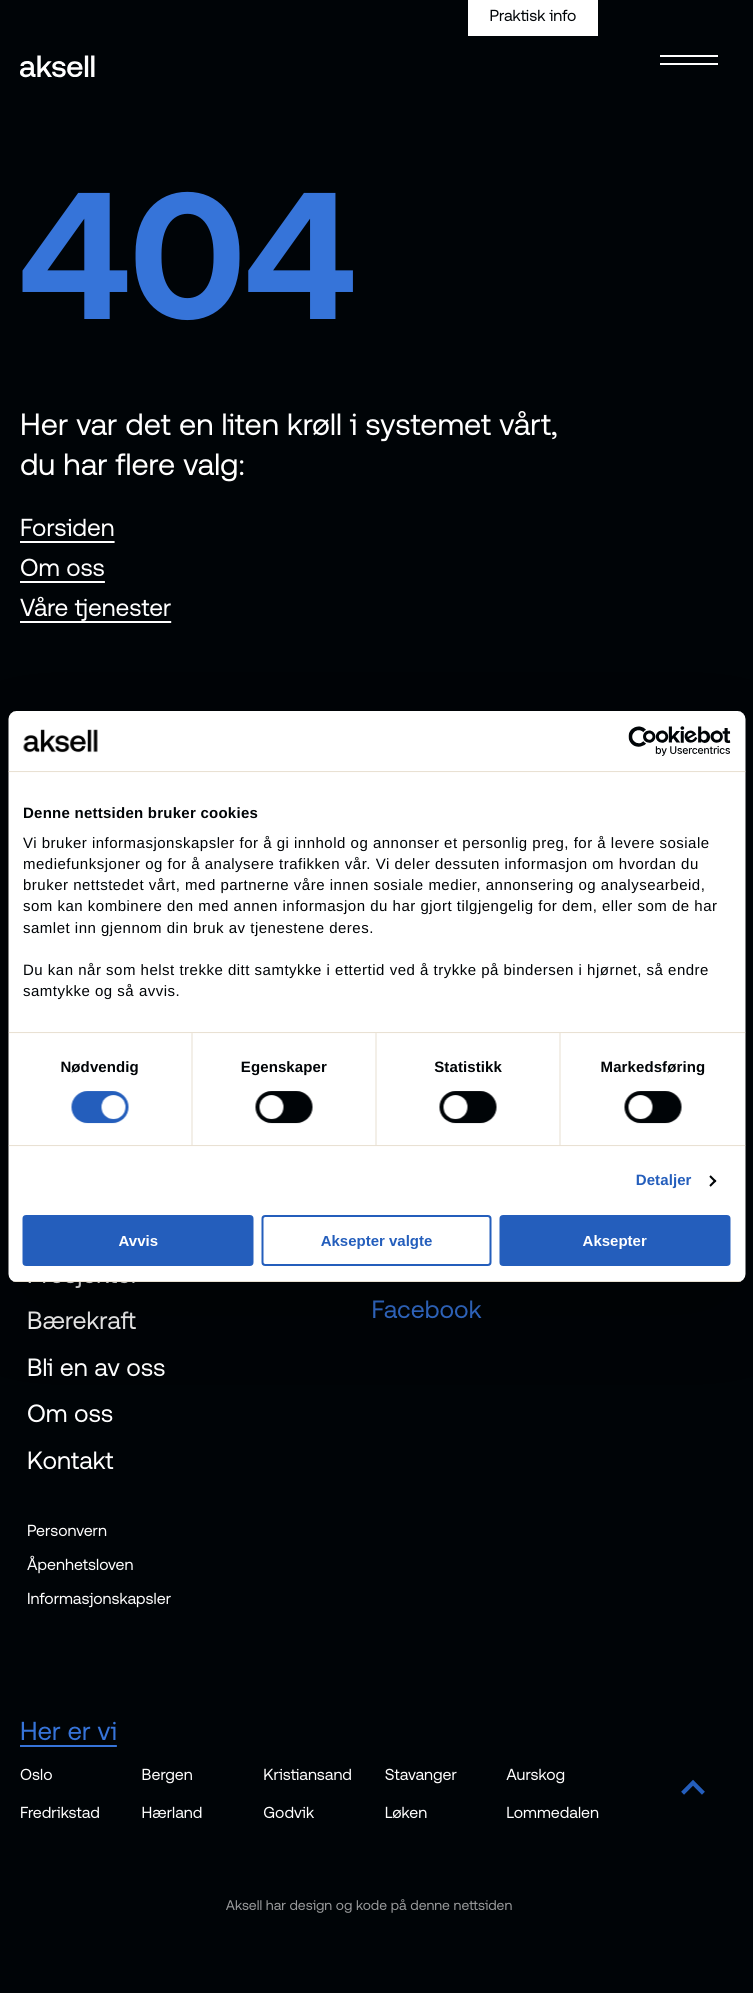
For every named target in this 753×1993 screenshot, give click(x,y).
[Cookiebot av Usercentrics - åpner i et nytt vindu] (642, 741)
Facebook (427, 1311)
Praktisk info (532, 16)
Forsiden (67, 528)
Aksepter (615, 1240)
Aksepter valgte (377, 1240)
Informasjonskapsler (99, 1600)
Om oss (62, 568)
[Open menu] (683, 57)
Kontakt (70, 1461)
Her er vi (68, 1731)
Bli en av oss (96, 1368)
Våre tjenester (95, 608)
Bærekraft (81, 1322)
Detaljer (664, 1180)
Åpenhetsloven (80, 1566)
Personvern (67, 1532)
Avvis (138, 1240)
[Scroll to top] (693, 1789)
